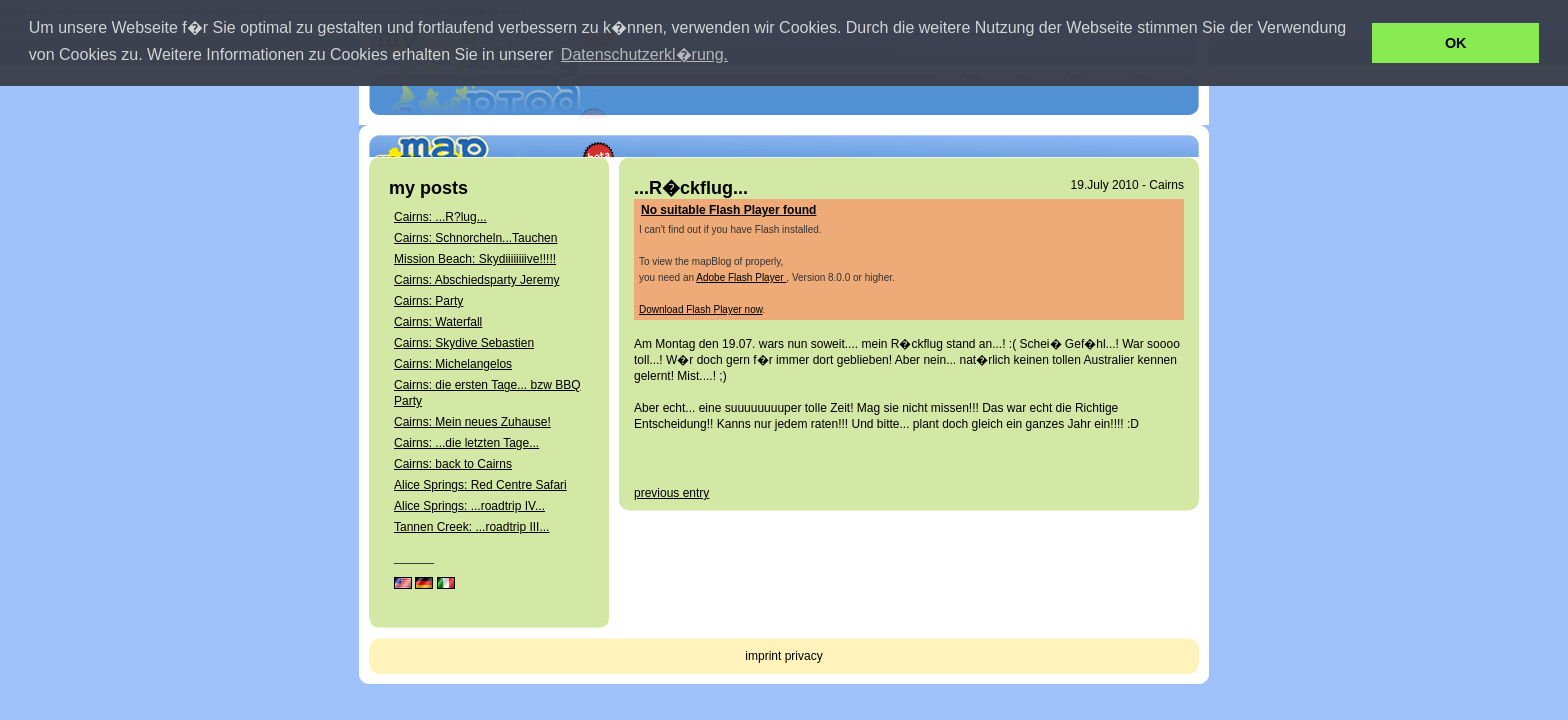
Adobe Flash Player (741, 277)
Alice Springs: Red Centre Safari (480, 485)
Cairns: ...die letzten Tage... (466, 443)
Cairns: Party (428, 301)
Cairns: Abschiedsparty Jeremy (476, 280)
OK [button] (1456, 43)
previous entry (671, 493)
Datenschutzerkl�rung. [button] (644, 54)
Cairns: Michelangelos (453, 364)
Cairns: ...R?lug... (440, 217)
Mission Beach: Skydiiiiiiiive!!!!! (475, 259)
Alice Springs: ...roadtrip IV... (469, 506)
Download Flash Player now (700, 309)
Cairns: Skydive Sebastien (464, 343)
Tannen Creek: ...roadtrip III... (471, 527)
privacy (804, 656)
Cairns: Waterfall (438, 322)
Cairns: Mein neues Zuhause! (472, 422)
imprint (763, 656)
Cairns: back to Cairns (453, 464)
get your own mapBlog (1108, 125)
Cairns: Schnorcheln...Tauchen (475, 238)
